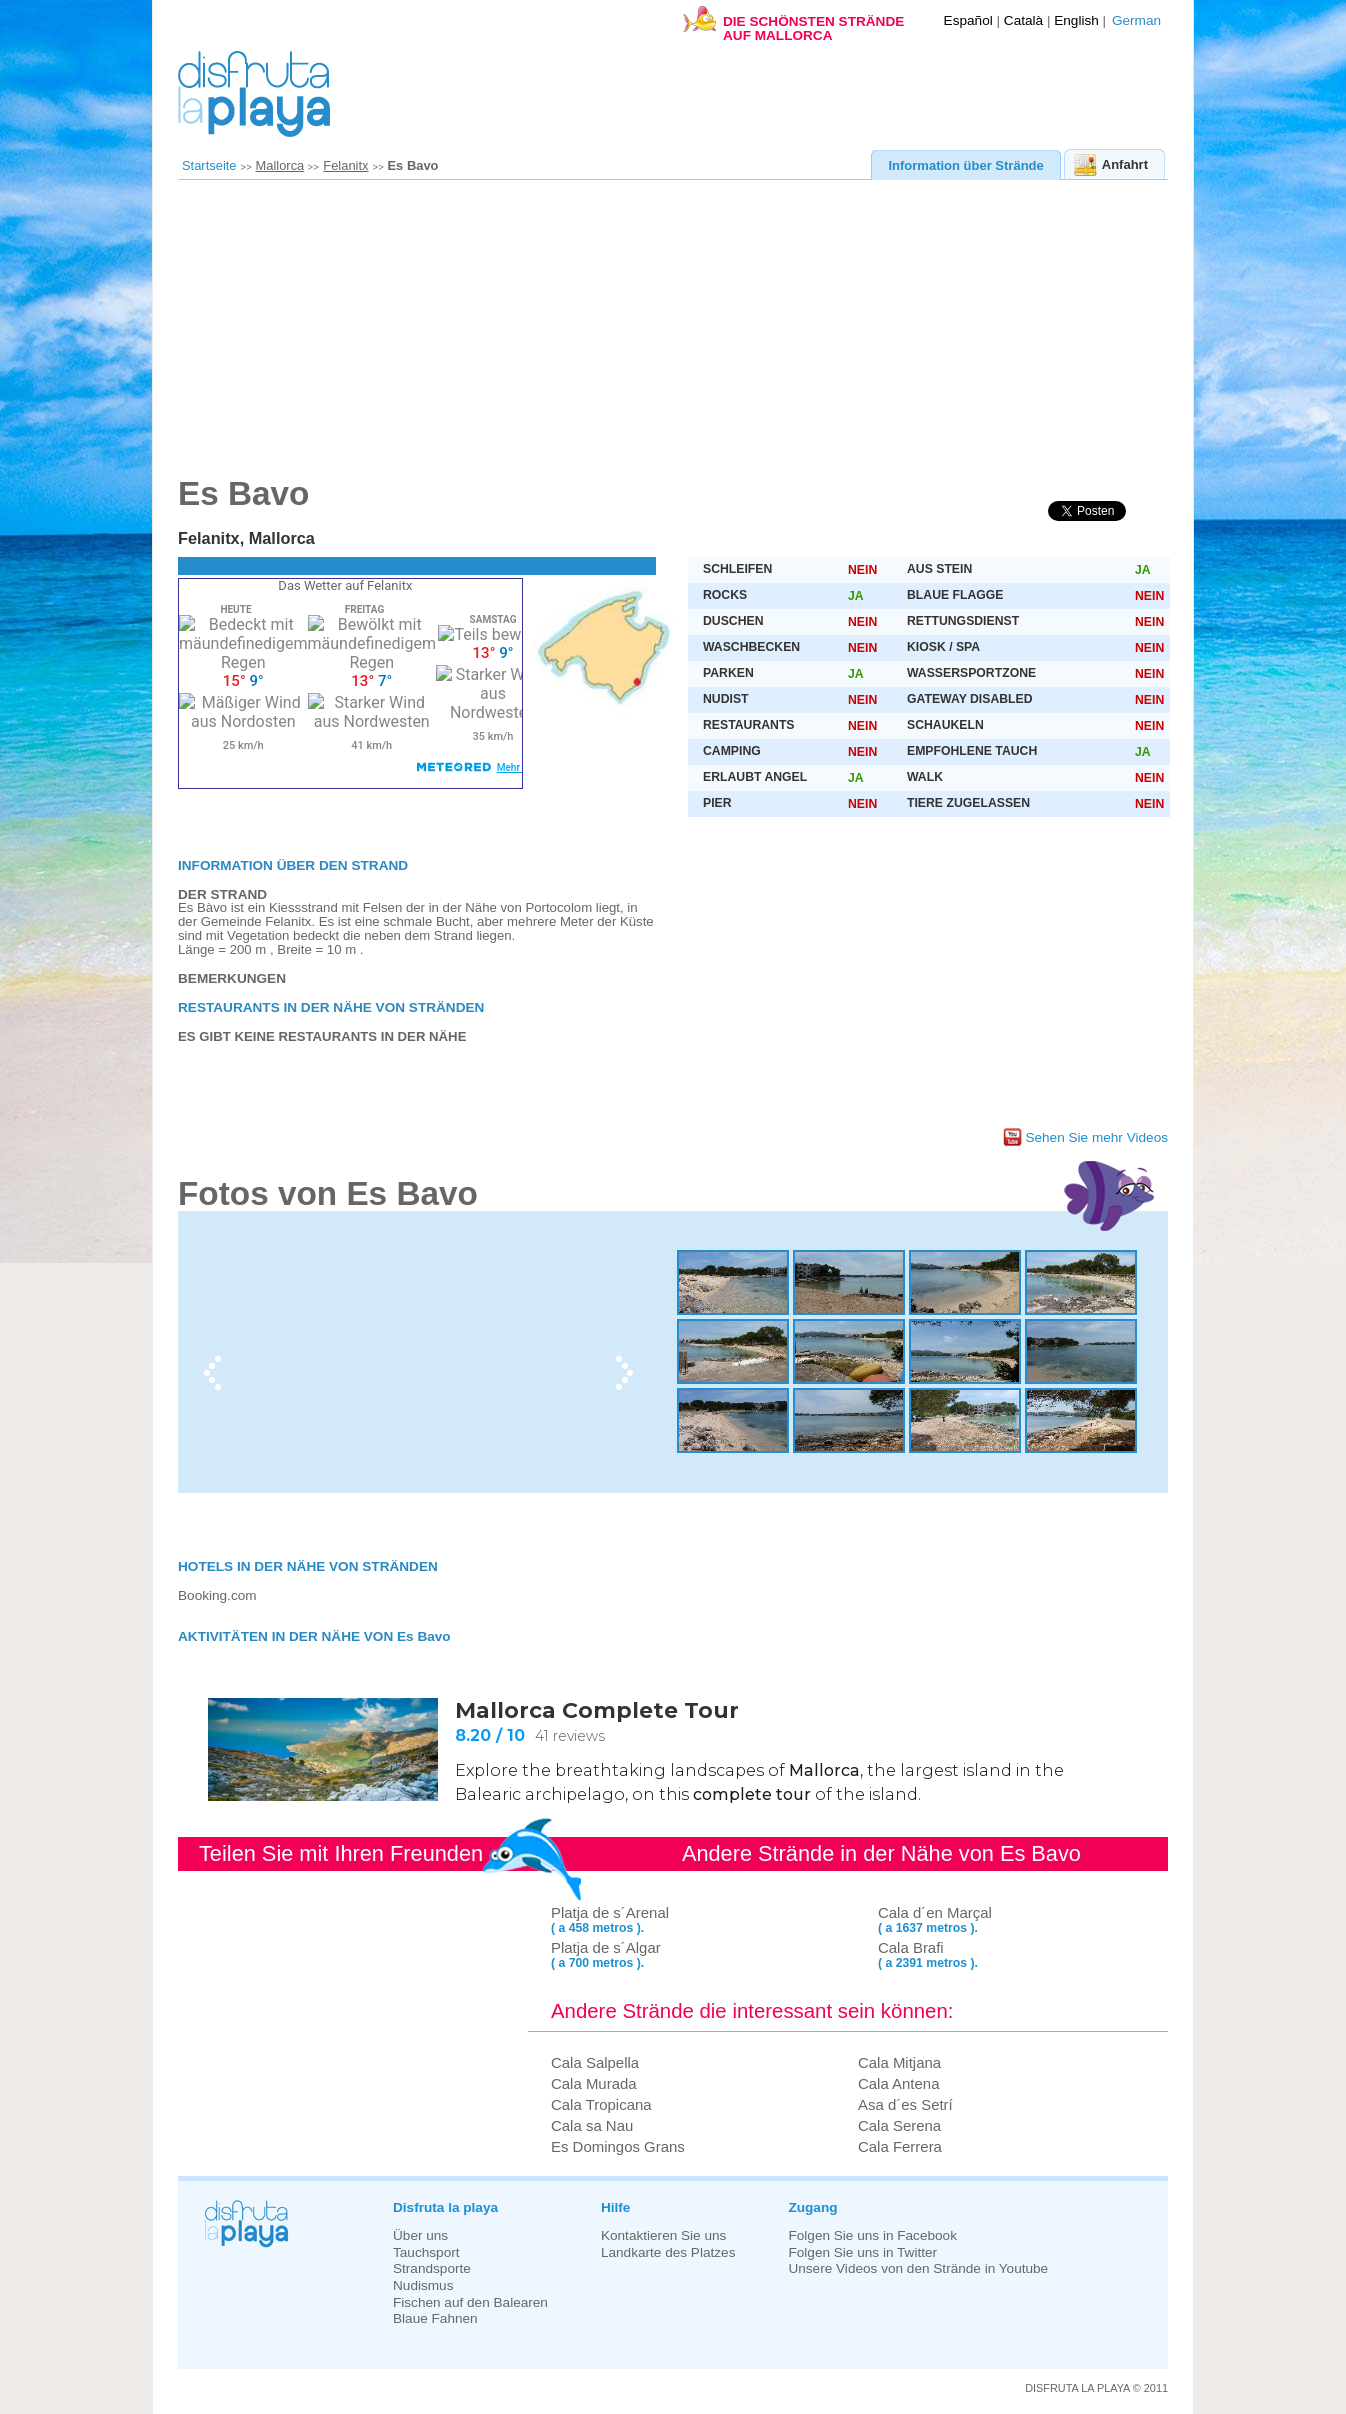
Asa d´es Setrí (905, 2104)
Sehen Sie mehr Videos (1096, 1137)
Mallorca (280, 165)
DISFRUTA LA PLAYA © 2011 (1096, 2388)
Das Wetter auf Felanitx (345, 586)
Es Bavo (413, 165)
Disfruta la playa (445, 2207)
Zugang (812, 2207)
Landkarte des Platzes (668, 2252)
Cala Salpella (595, 2062)
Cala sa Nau (592, 2125)
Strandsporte (432, 2268)
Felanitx (345, 165)
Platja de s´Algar (606, 1947)
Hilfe (615, 2207)
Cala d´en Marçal (935, 1912)
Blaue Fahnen (435, 2318)
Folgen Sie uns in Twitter (862, 2252)
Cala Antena (898, 2083)
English (1076, 20)
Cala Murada (594, 2083)
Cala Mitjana (899, 2062)
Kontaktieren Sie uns (663, 2235)
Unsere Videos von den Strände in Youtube (918, 2268)
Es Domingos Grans (618, 2146)
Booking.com (217, 1595)
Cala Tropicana (601, 2104)
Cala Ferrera (900, 2146)
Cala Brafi (911, 1947)
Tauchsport (426, 2252)
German (1136, 20)
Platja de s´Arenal (610, 1912)
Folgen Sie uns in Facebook (872, 2235)
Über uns (420, 2235)
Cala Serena (899, 2125)
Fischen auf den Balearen (470, 2302)
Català (1023, 20)
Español (968, 20)
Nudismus (423, 2285)
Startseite (209, 165)
